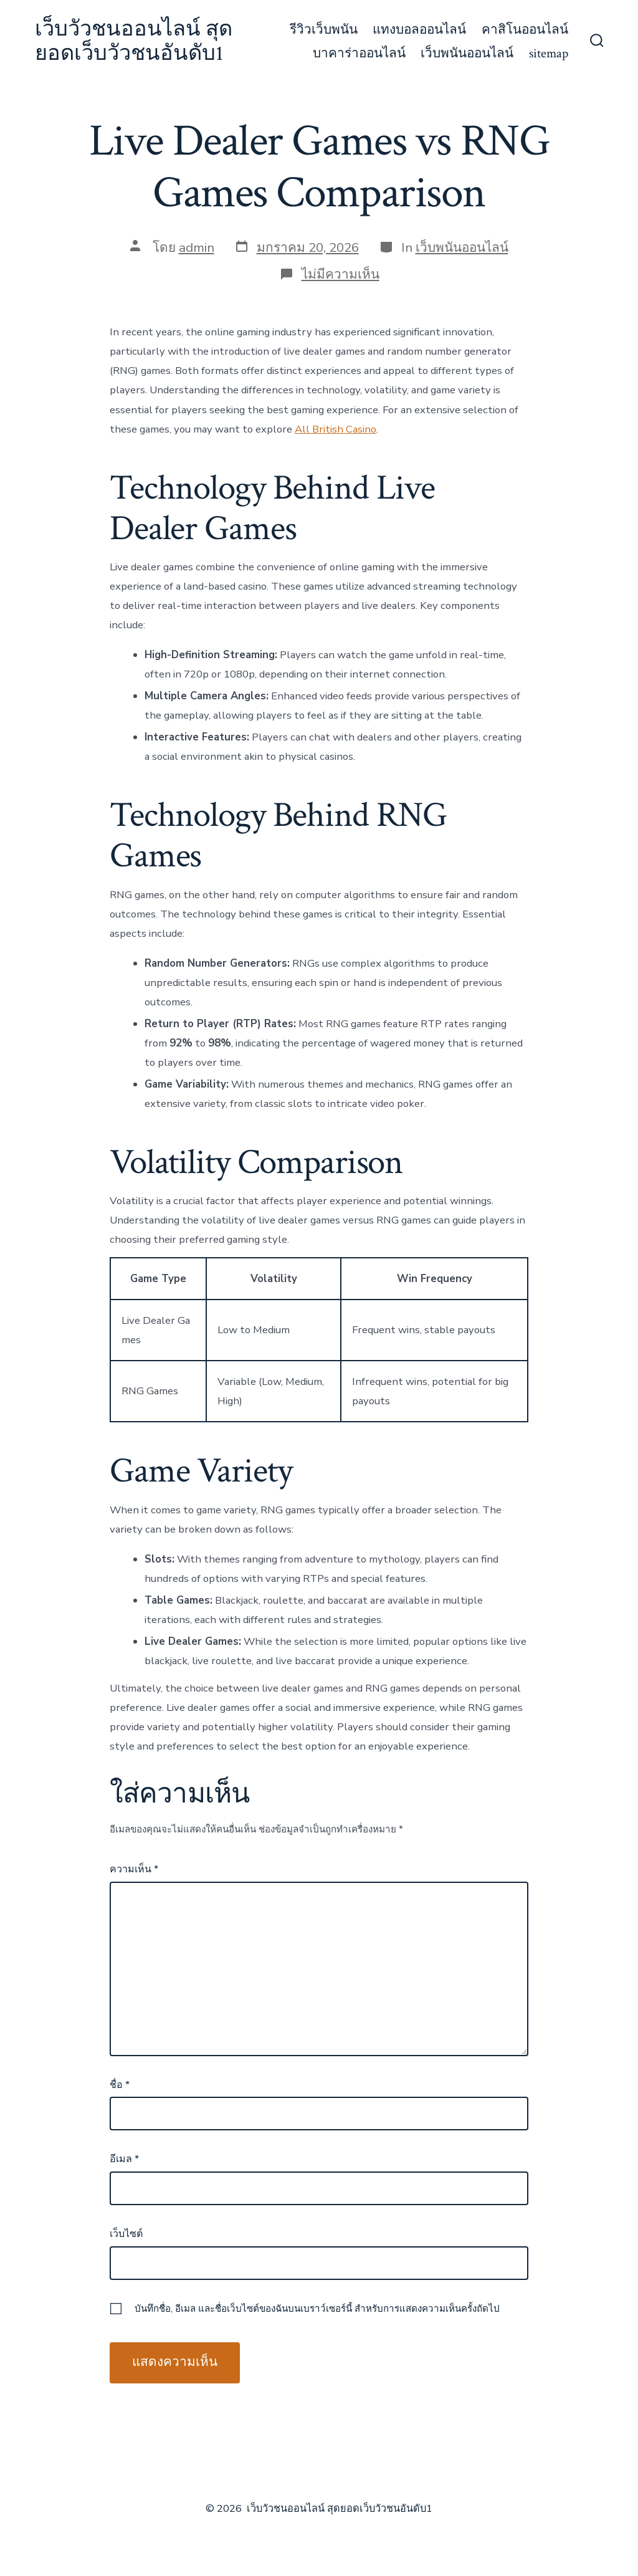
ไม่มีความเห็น (340, 274)
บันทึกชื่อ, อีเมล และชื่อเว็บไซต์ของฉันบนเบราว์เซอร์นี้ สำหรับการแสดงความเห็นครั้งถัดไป (317, 2308)
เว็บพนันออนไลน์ (467, 53)
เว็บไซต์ (126, 2234)
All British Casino (335, 429)
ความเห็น (134, 1869)
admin (196, 247)
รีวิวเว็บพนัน (324, 29)
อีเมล (124, 2159)
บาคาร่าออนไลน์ (359, 53)
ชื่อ (120, 2085)
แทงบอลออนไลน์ (419, 29)
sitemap (548, 53)
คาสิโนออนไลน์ (525, 29)
